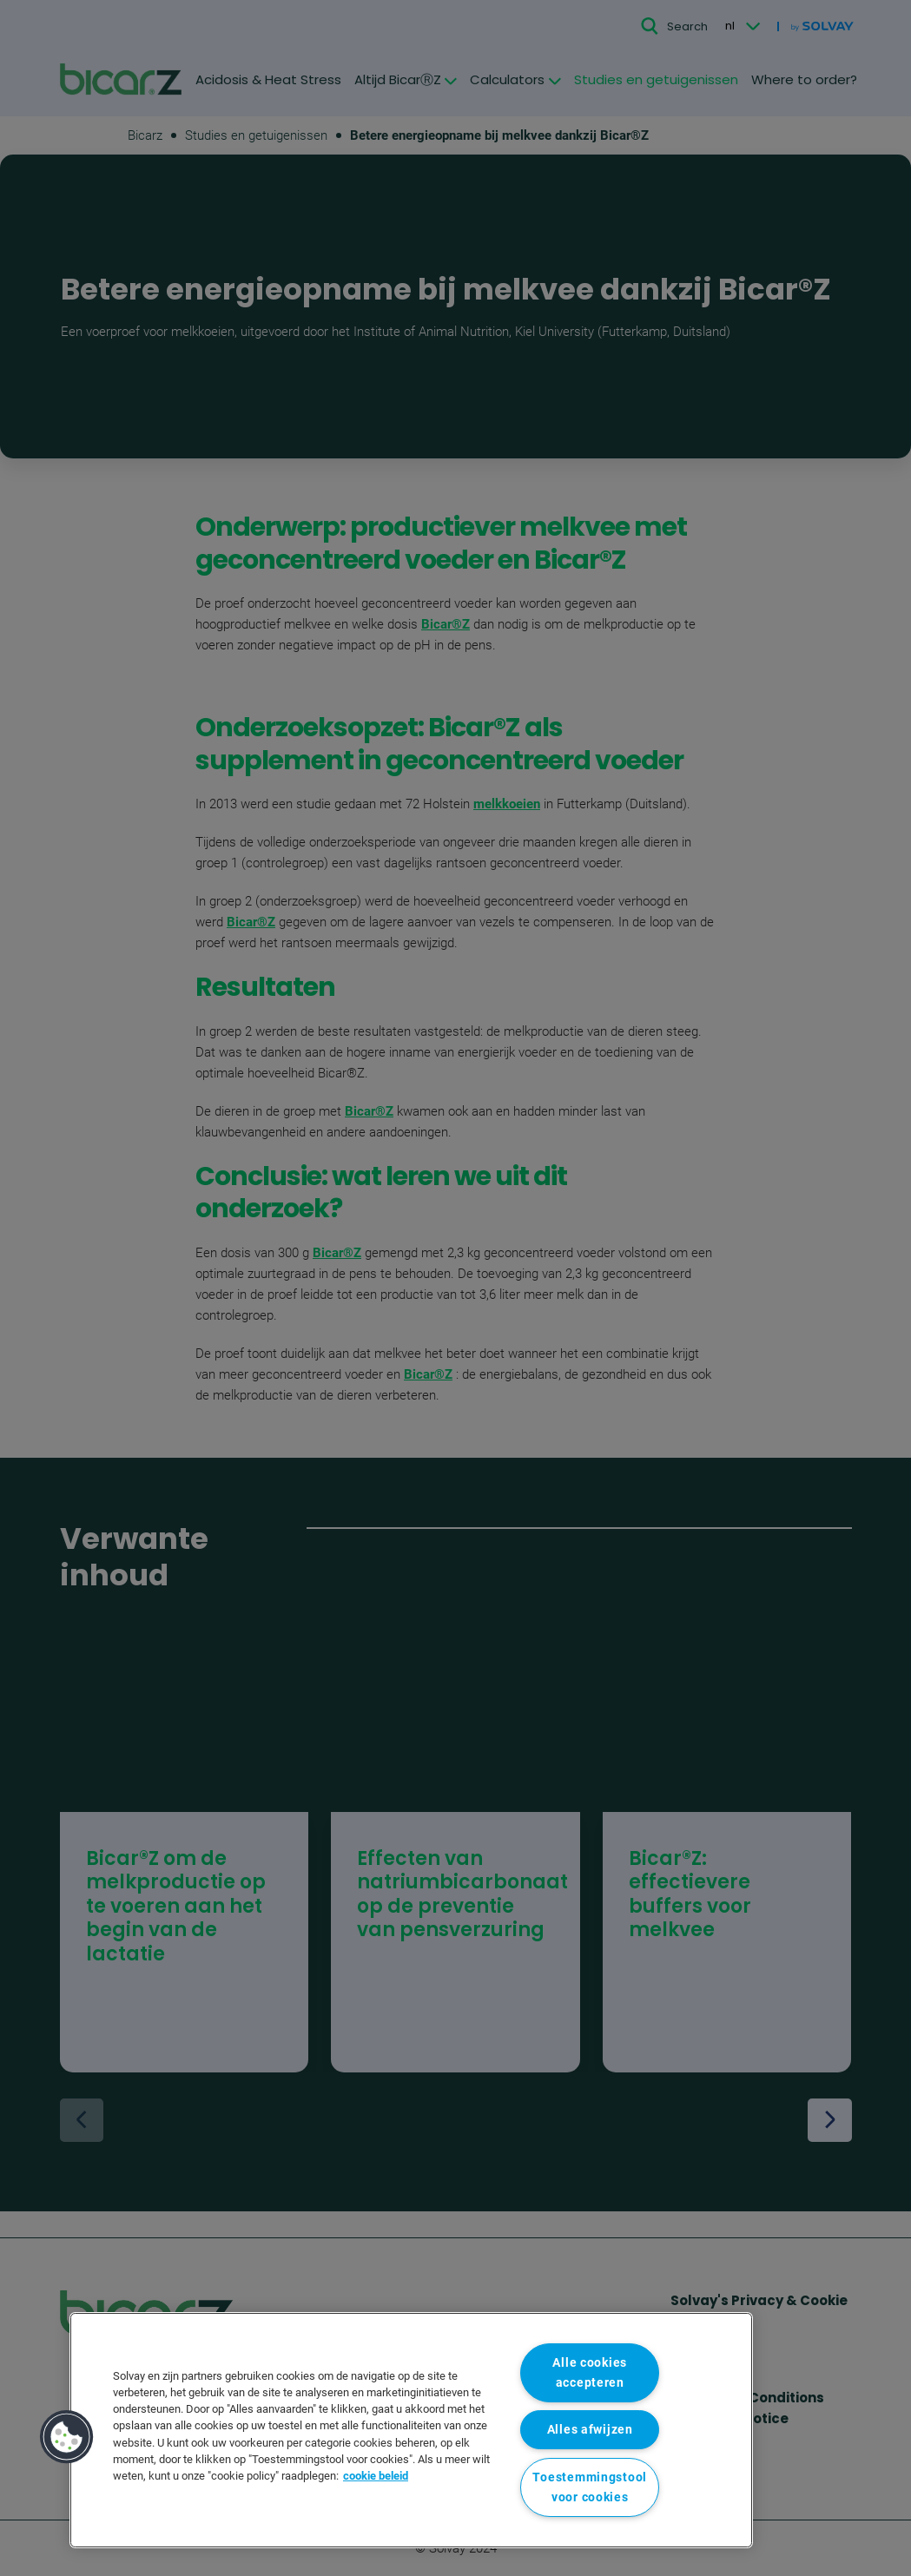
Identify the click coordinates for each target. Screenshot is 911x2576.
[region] (411, 2430)
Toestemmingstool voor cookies (589, 2487)
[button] (67, 2437)
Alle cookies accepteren (589, 2372)
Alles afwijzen (590, 2429)
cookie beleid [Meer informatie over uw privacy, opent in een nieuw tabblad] (375, 2475)
